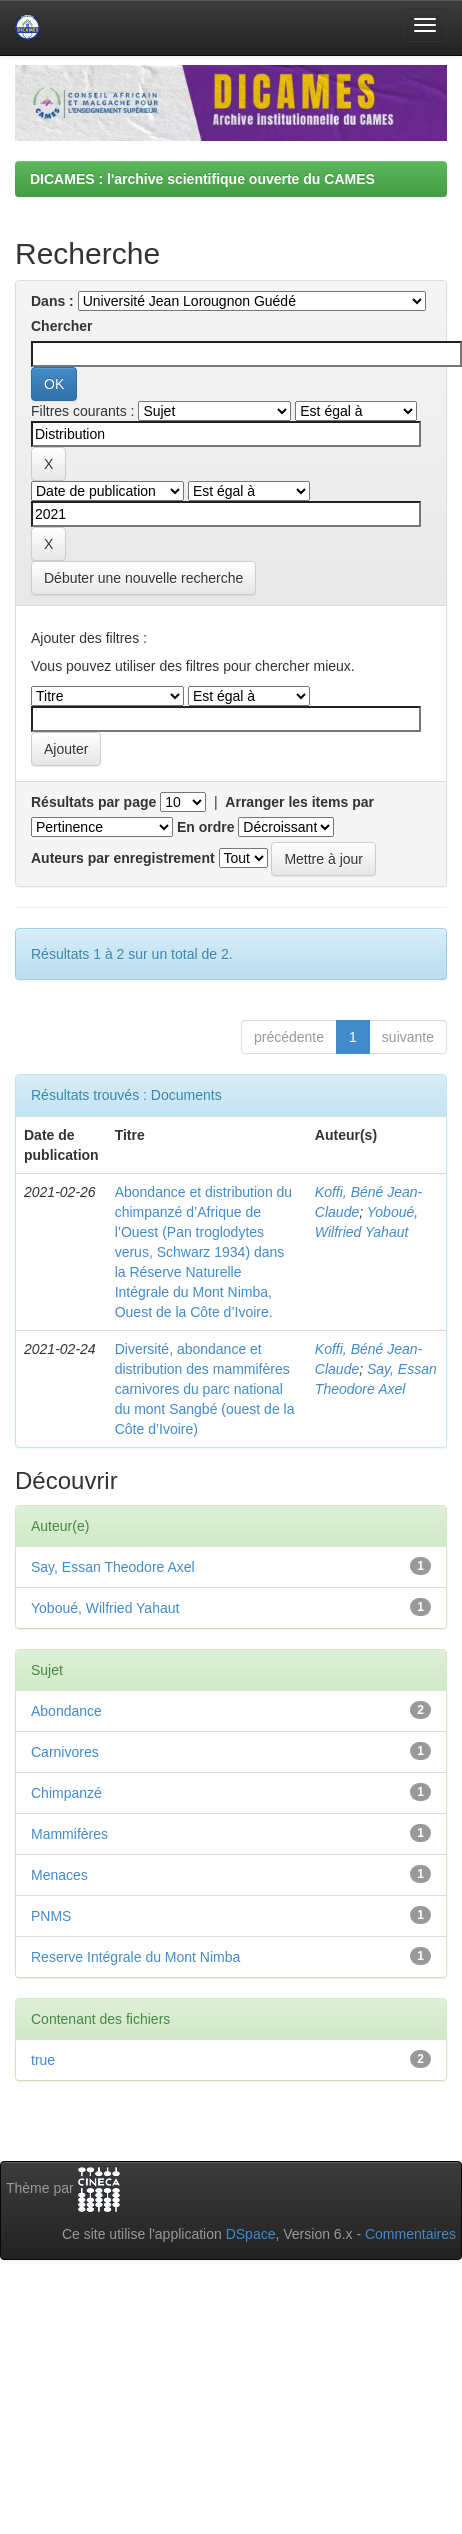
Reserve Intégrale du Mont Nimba (135, 1957)
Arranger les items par (299, 802)
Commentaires (410, 2234)
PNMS (51, 1916)
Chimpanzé (66, 1793)
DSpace (251, 2234)
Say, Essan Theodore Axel (113, 1567)
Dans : (52, 301)
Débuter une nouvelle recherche (143, 578)
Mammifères (69, 1834)
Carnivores (65, 1752)
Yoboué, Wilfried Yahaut (105, 1608)
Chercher (61, 326)
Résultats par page (93, 802)
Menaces (59, 1875)
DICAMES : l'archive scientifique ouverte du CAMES (202, 179)
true (43, 2060)
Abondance (66, 1711)
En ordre (206, 827)
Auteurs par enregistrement (123, 858)
